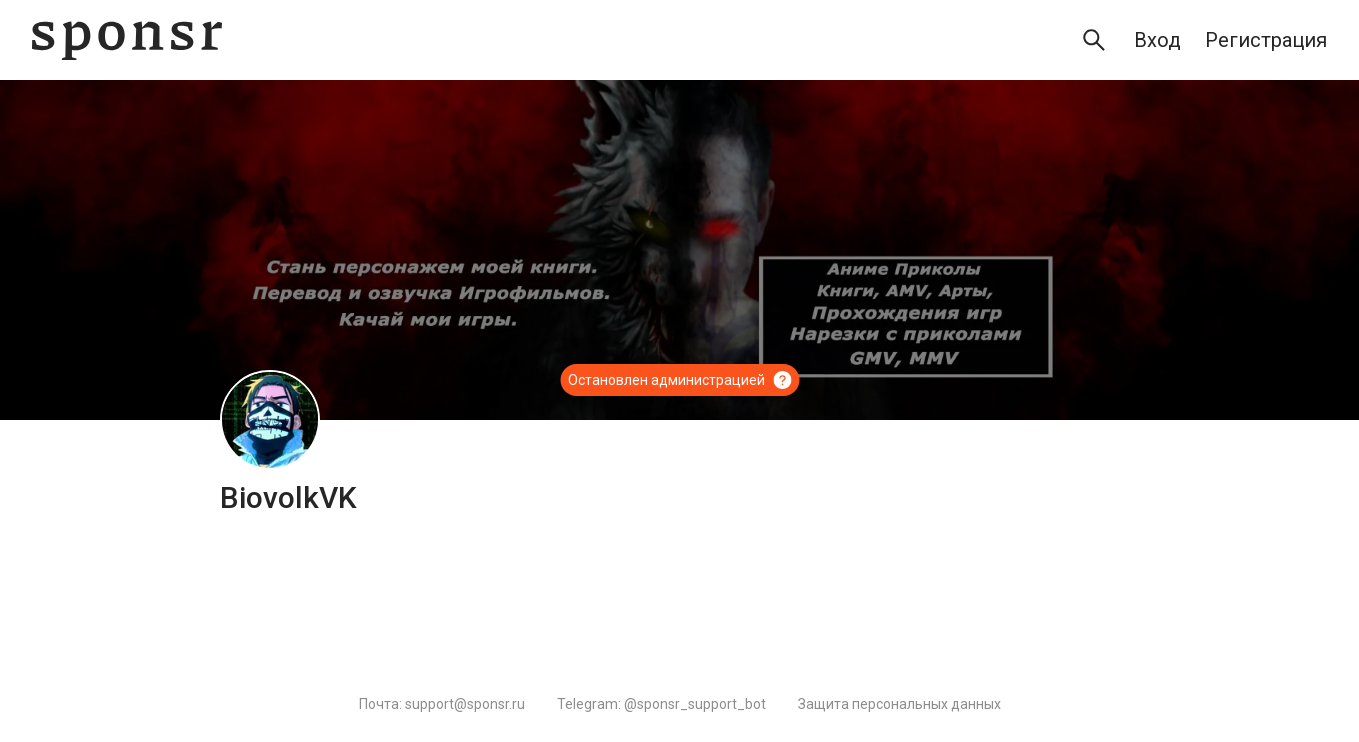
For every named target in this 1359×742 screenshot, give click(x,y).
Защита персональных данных (899, 704)
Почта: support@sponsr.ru (442, 704)
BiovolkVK (288, 497)
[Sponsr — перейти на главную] (127, 40)
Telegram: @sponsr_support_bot (661, 704)
